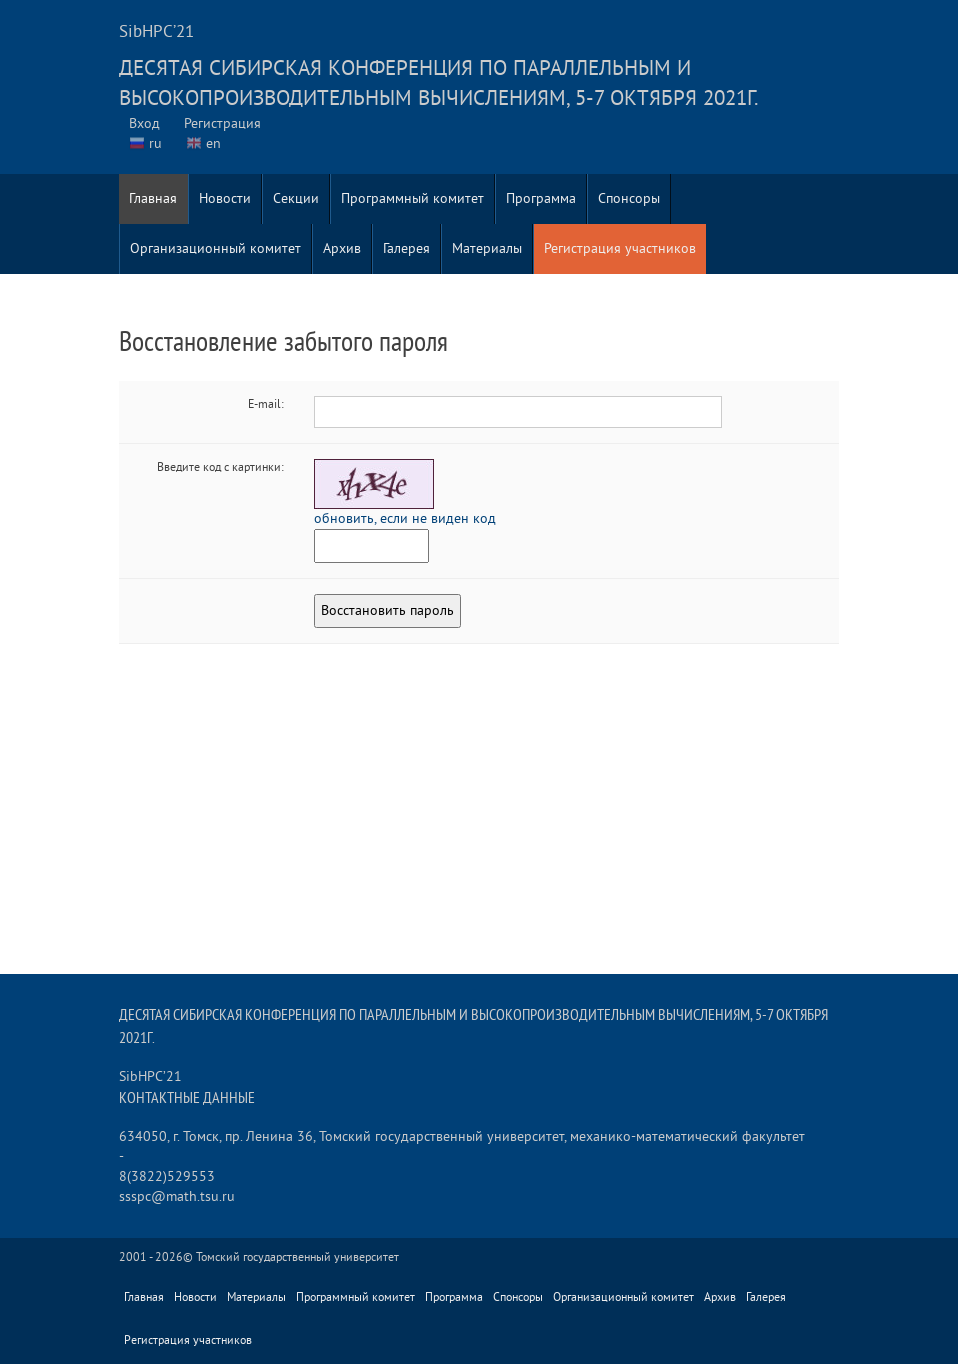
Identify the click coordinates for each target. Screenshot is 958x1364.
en (213, 143)
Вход (144, 123)
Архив (342, 248)
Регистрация (222, 123)
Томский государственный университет (297, 1257)
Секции (296, 198)
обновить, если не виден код (405, 518)
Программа (541, 198)
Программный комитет (412, 198)
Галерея (406, 248)
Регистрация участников (620, 248)
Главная (153, 198)
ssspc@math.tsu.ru (177, 1196)
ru (155, 143)
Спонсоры (629, 198)
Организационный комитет (215, 248)
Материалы (487, 248)
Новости (225, 198)
